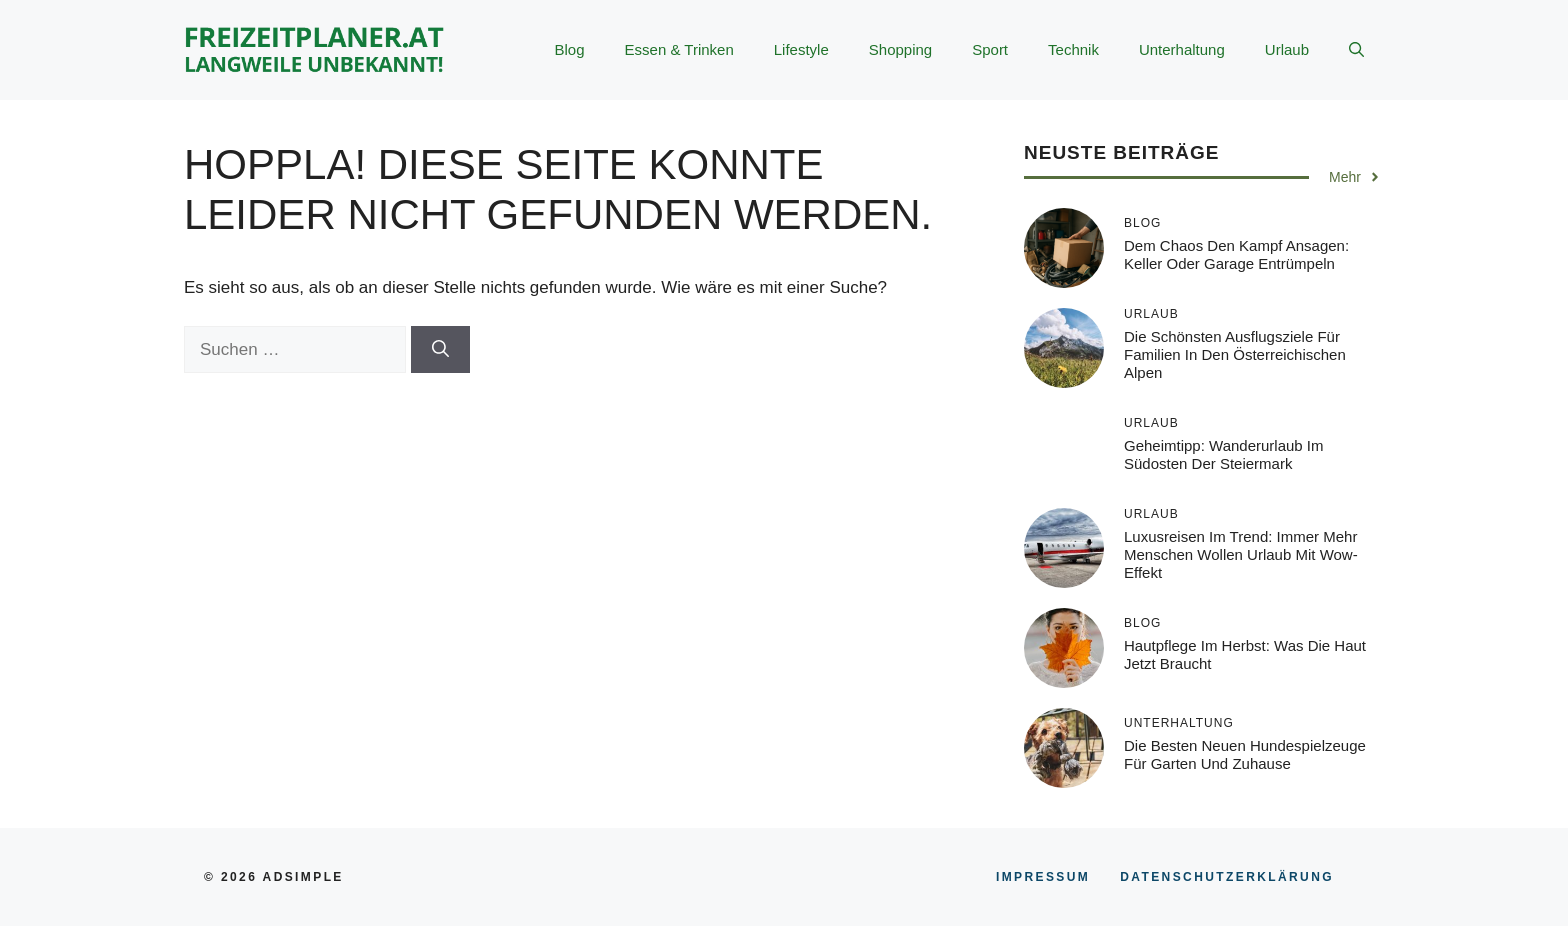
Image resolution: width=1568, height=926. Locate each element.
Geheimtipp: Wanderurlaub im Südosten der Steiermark (1224, 454)
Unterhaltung (1182, 49)
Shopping (900, 49)
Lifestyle (801, 49)
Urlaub (1287, 49)
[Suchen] (440, 350)
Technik (1073, 49)
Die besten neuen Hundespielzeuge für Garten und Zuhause (1245, 754)
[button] (1356, 50)
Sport (990, 49)
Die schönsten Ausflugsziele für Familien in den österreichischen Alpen (1235, 354)
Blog (570, 49)
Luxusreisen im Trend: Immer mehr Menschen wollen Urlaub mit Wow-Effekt (1241, 554)
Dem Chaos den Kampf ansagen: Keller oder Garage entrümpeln (1236, 254)
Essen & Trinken (679, 49)
